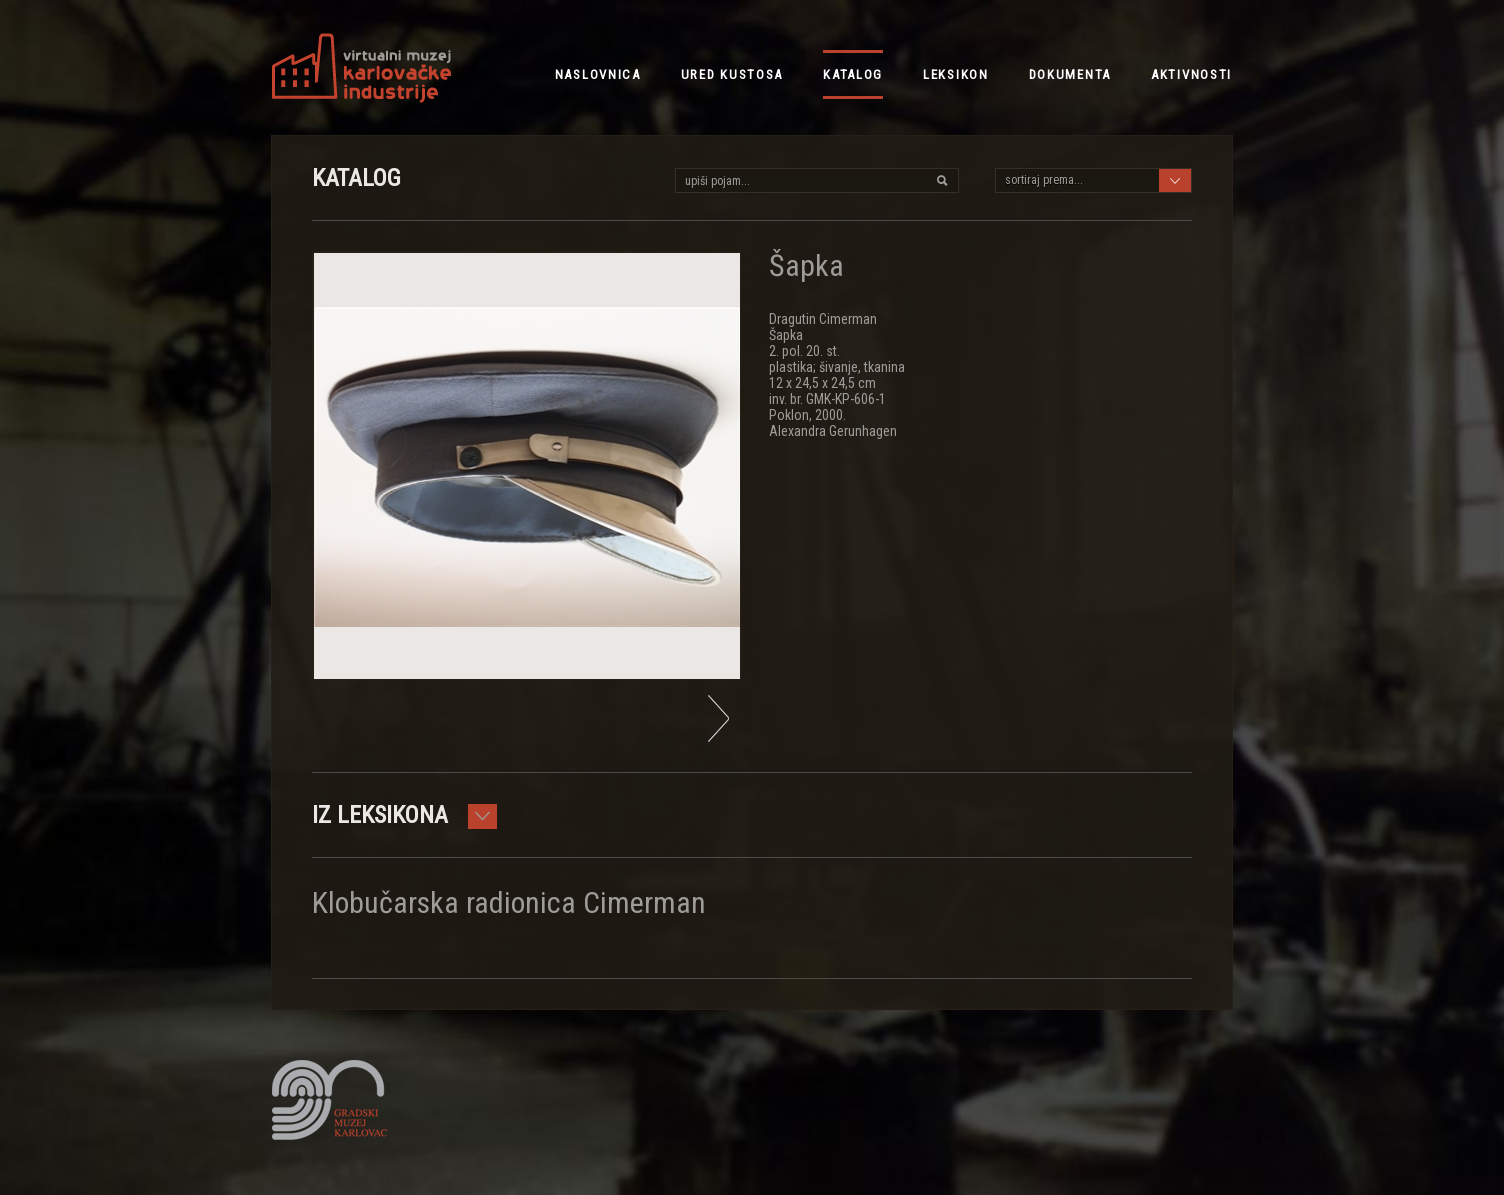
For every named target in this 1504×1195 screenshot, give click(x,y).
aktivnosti (1191, 74)
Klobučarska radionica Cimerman (509, 902)
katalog (853, 74)
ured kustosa (732, 74)
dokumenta (1070, 74)
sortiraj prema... (1044, 180)
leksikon (956, 74)
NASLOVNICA (598, 74)
